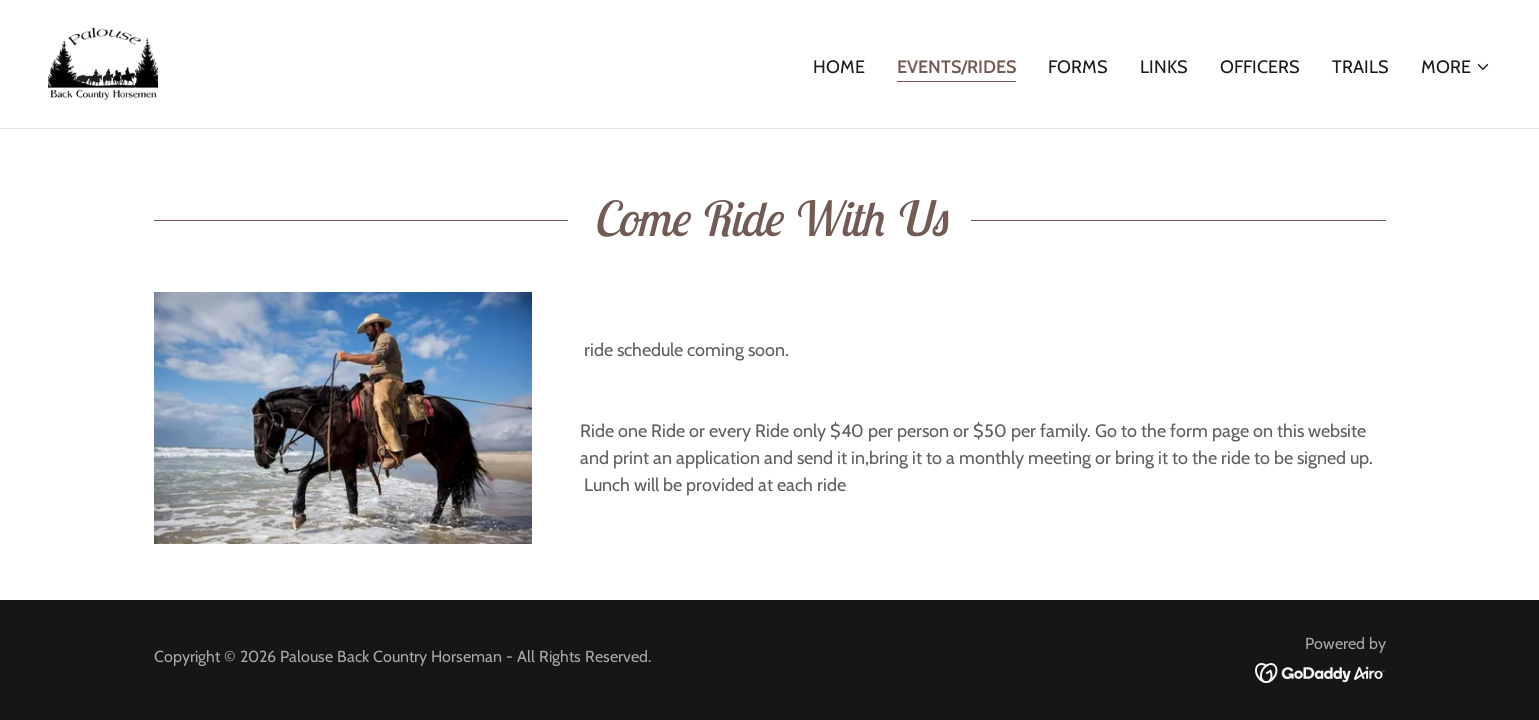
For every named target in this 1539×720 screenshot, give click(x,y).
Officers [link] (1260, 67)
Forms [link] (1078, 67)
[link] (103, 62)
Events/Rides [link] (956, 67)
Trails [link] (1360, 67)
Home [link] (839, 67)
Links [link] (1164, 67)
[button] (1456, 67)
